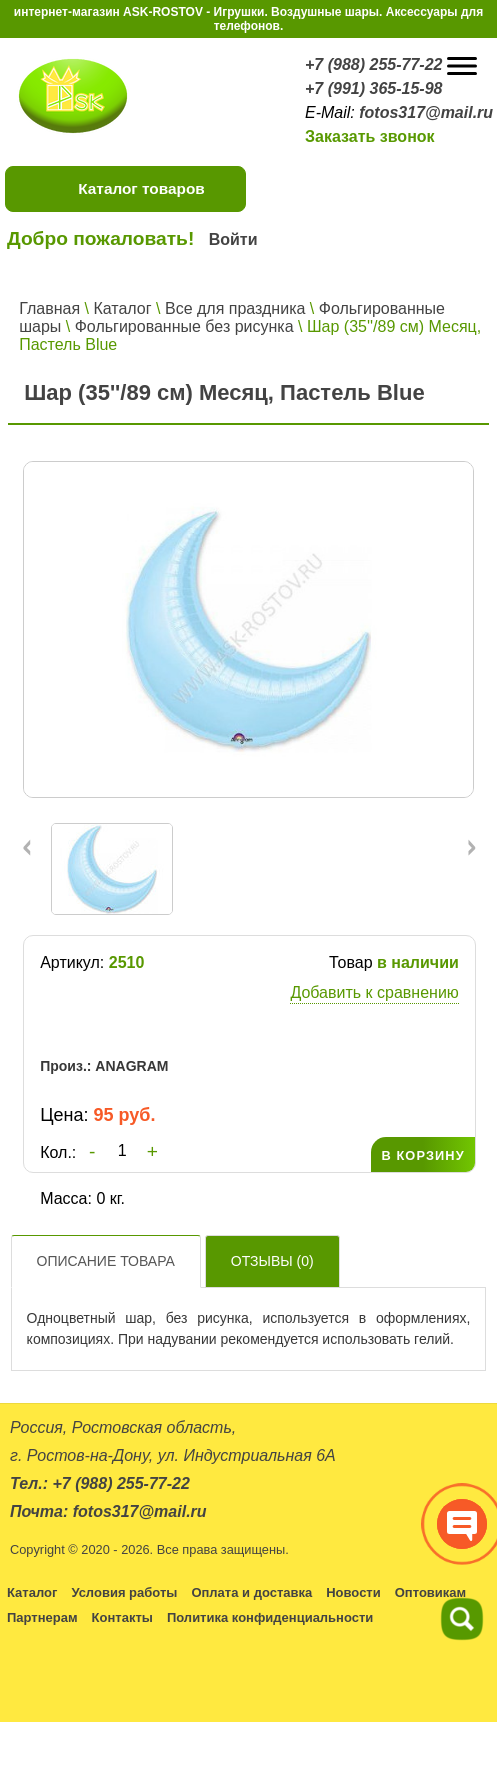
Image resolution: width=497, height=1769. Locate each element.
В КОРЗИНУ (422, 1155)
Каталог (122, 308)
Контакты (122, 1617)
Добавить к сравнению (374, 992)
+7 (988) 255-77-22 (373, 64)
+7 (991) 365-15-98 (373, 88)
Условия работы (124, 1592)
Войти (233, 239)
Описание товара (106, 1261)
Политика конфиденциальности (270, 1617)
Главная (49, 308)
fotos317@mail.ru (426, 112)
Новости (353, 1592)
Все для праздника (235, 308)
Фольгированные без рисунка (184, 326)
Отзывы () (272, 1261)
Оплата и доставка (251, 1592)
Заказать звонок (370, 136)
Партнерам (42, 1617)
